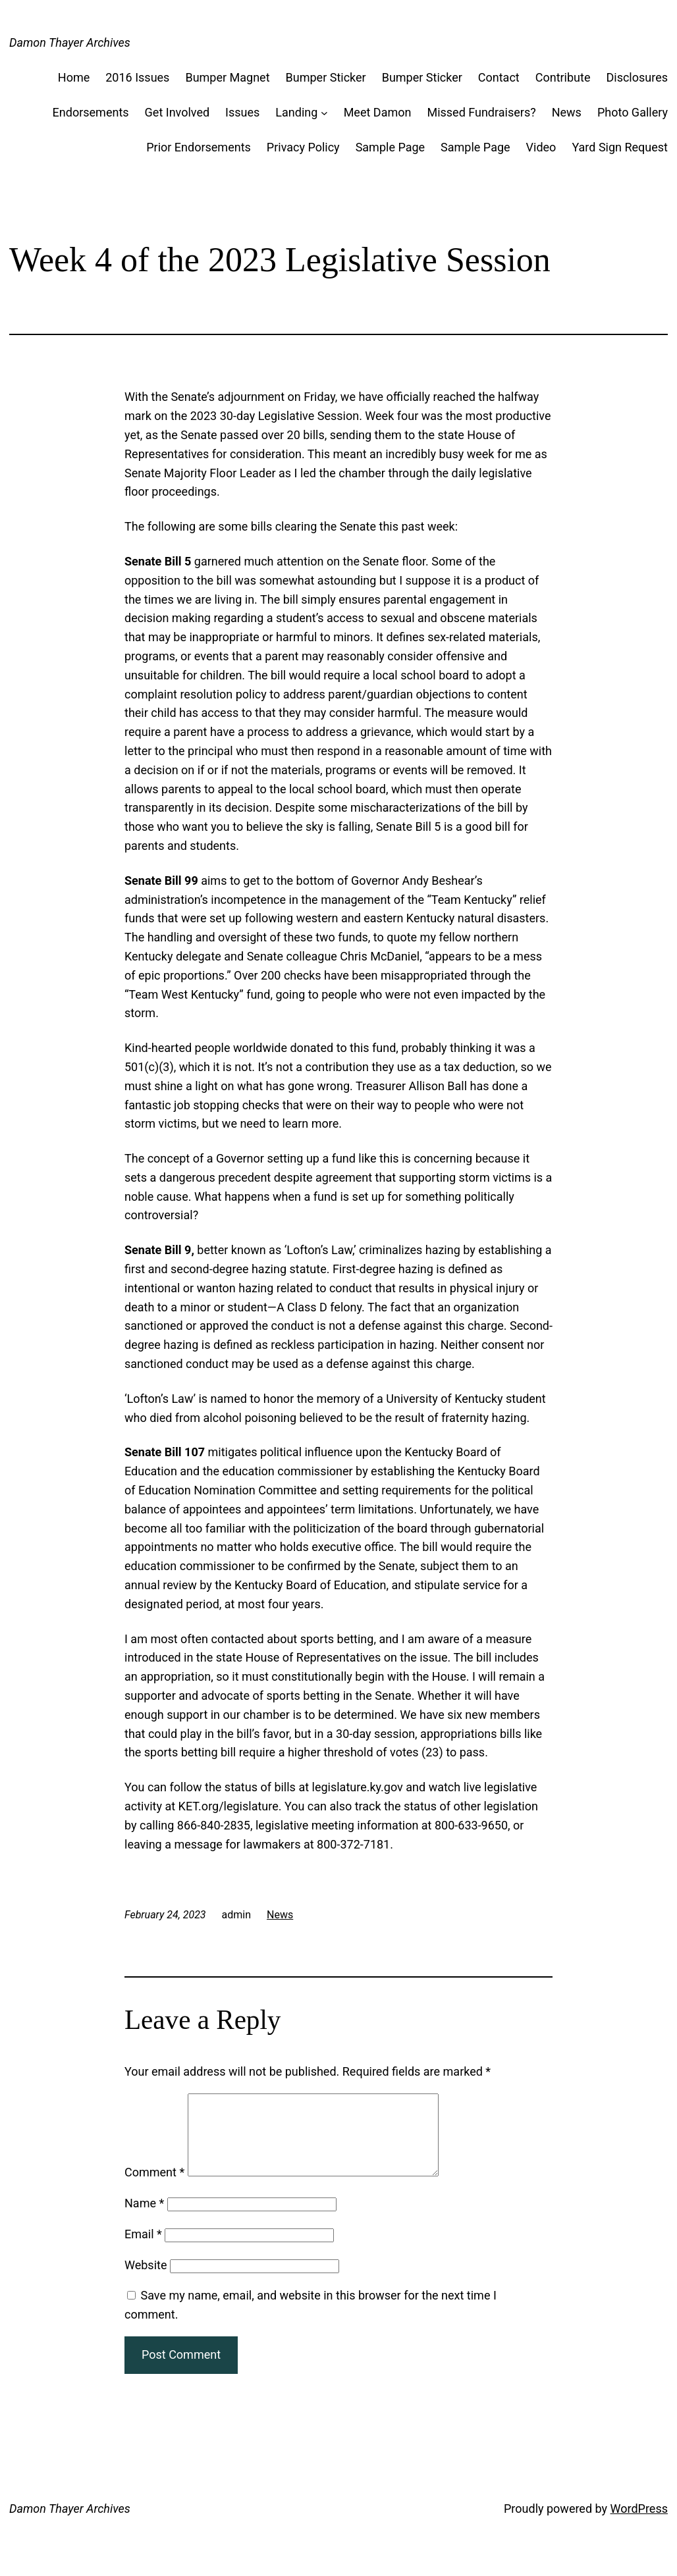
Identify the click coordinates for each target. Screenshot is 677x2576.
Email (143, 2250)
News (567, 112)
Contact (499, 77)
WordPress (639, 2524)
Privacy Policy (303, 147)
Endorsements (91, 112)
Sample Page (390, 147)
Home (74, 77)
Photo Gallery (632, 112)
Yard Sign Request (620, 147)
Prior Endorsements (198, 147)
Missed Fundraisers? (481, 112)
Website (145, 2281)
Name (144, 2219)
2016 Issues (137, 77)
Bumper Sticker (326, 77)
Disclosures (637, 77)
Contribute (563, 77)
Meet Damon (378, 112)
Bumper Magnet (227, 77)
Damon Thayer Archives (69, 42)
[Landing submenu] (324, 113)
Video (541, 147)
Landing (296, 112)
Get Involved (177, 112)
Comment (154, 2188)
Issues (242, 112)
